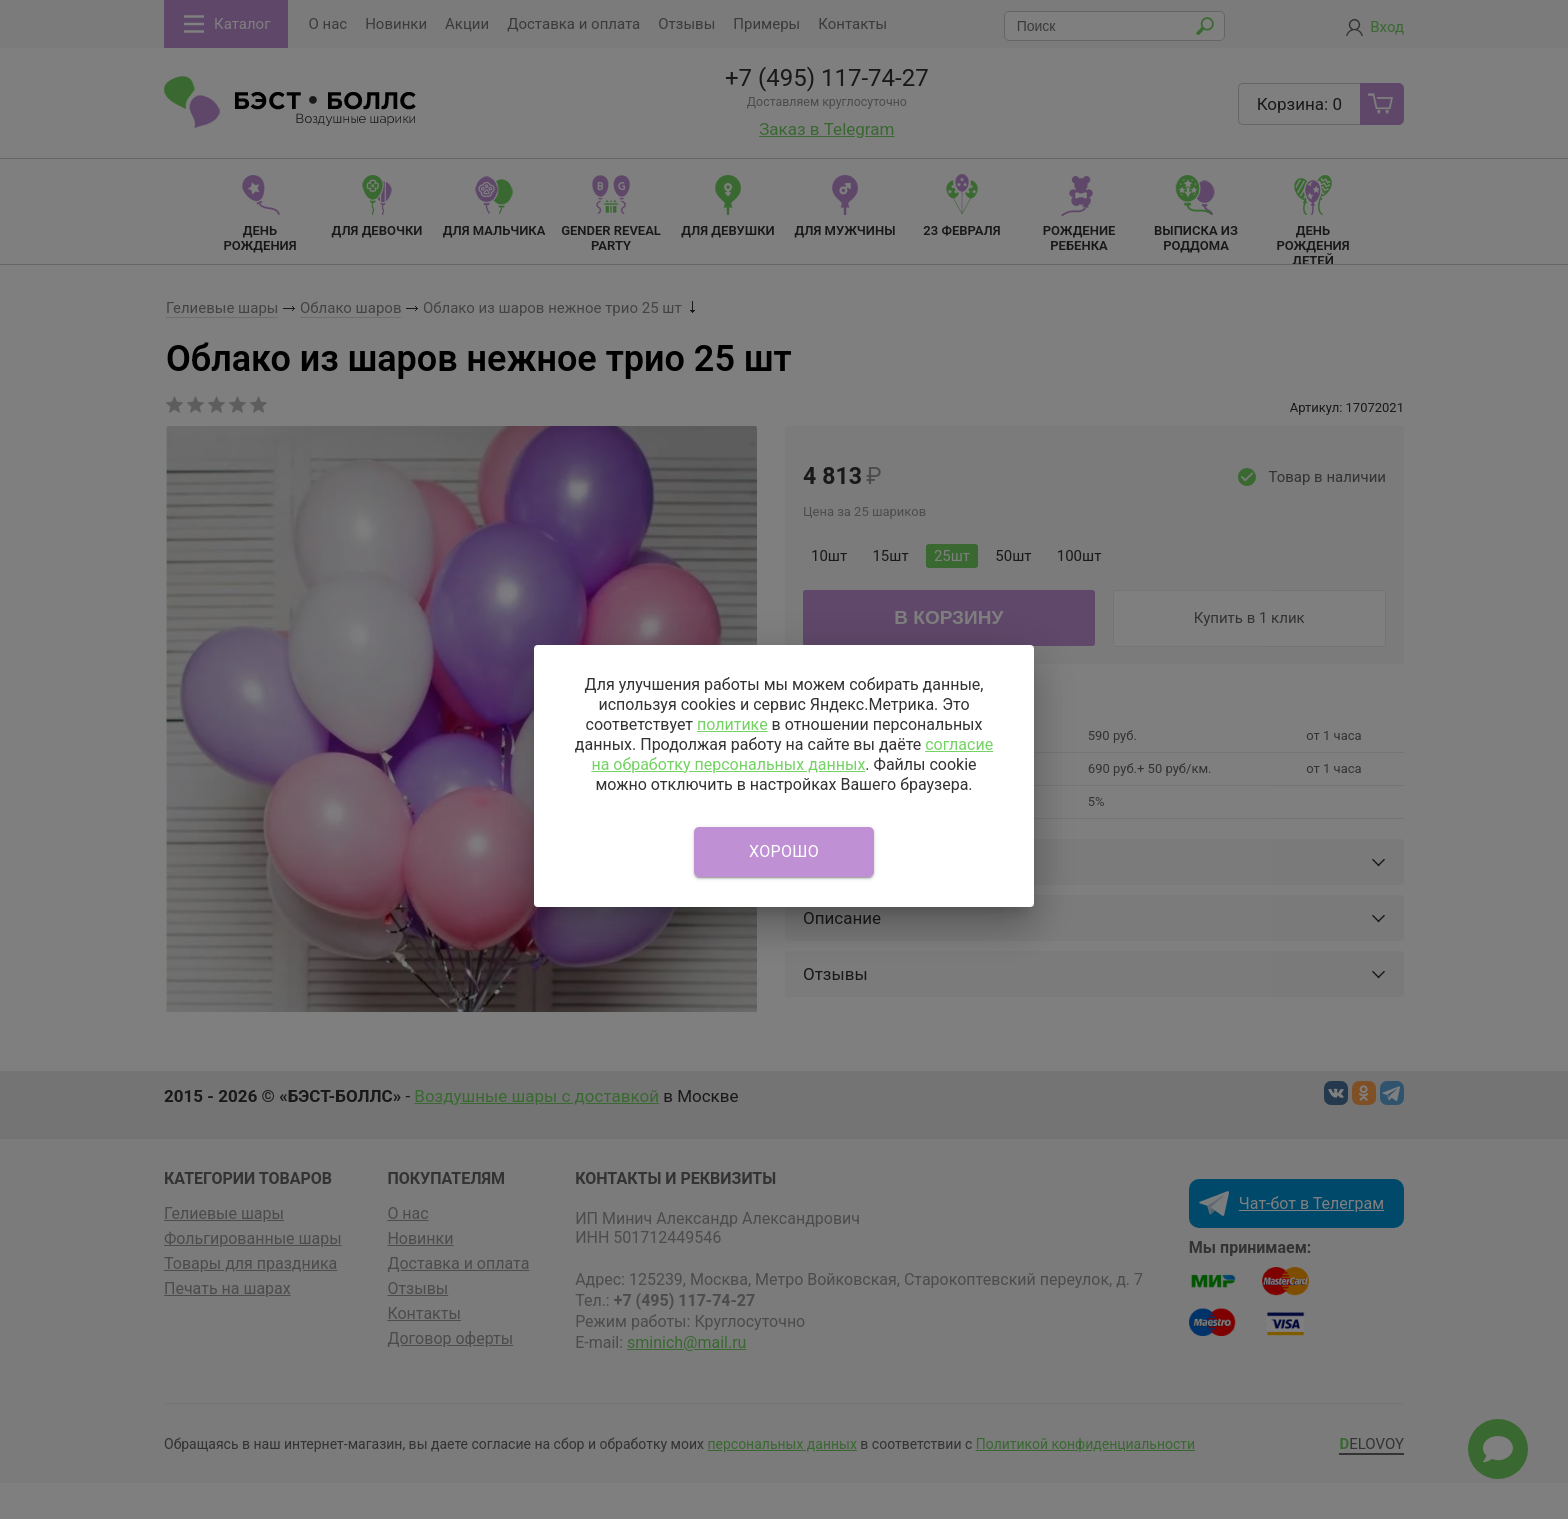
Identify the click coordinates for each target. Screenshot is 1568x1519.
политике (732, 724)
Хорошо (784, 851)
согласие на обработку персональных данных (792, 754)
